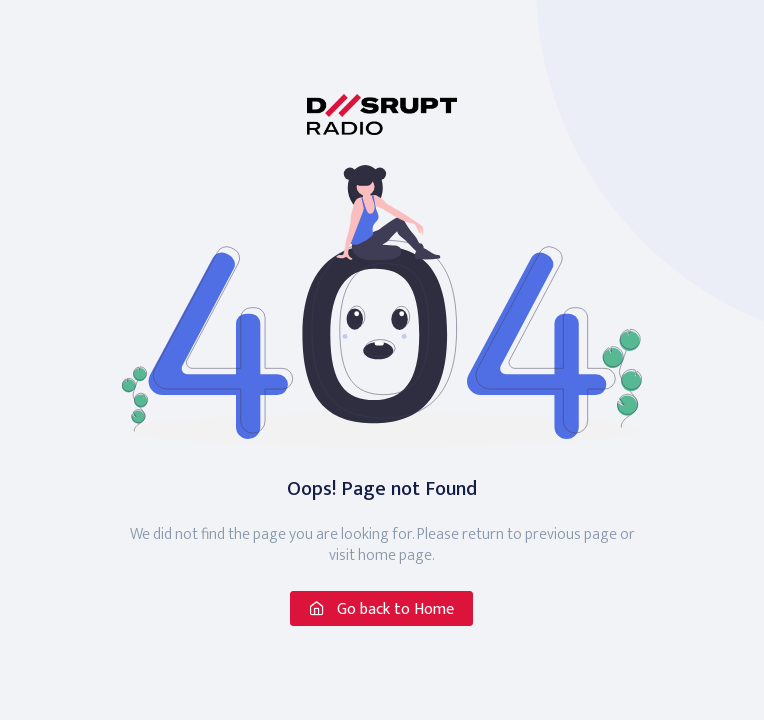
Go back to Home (381, 609)
